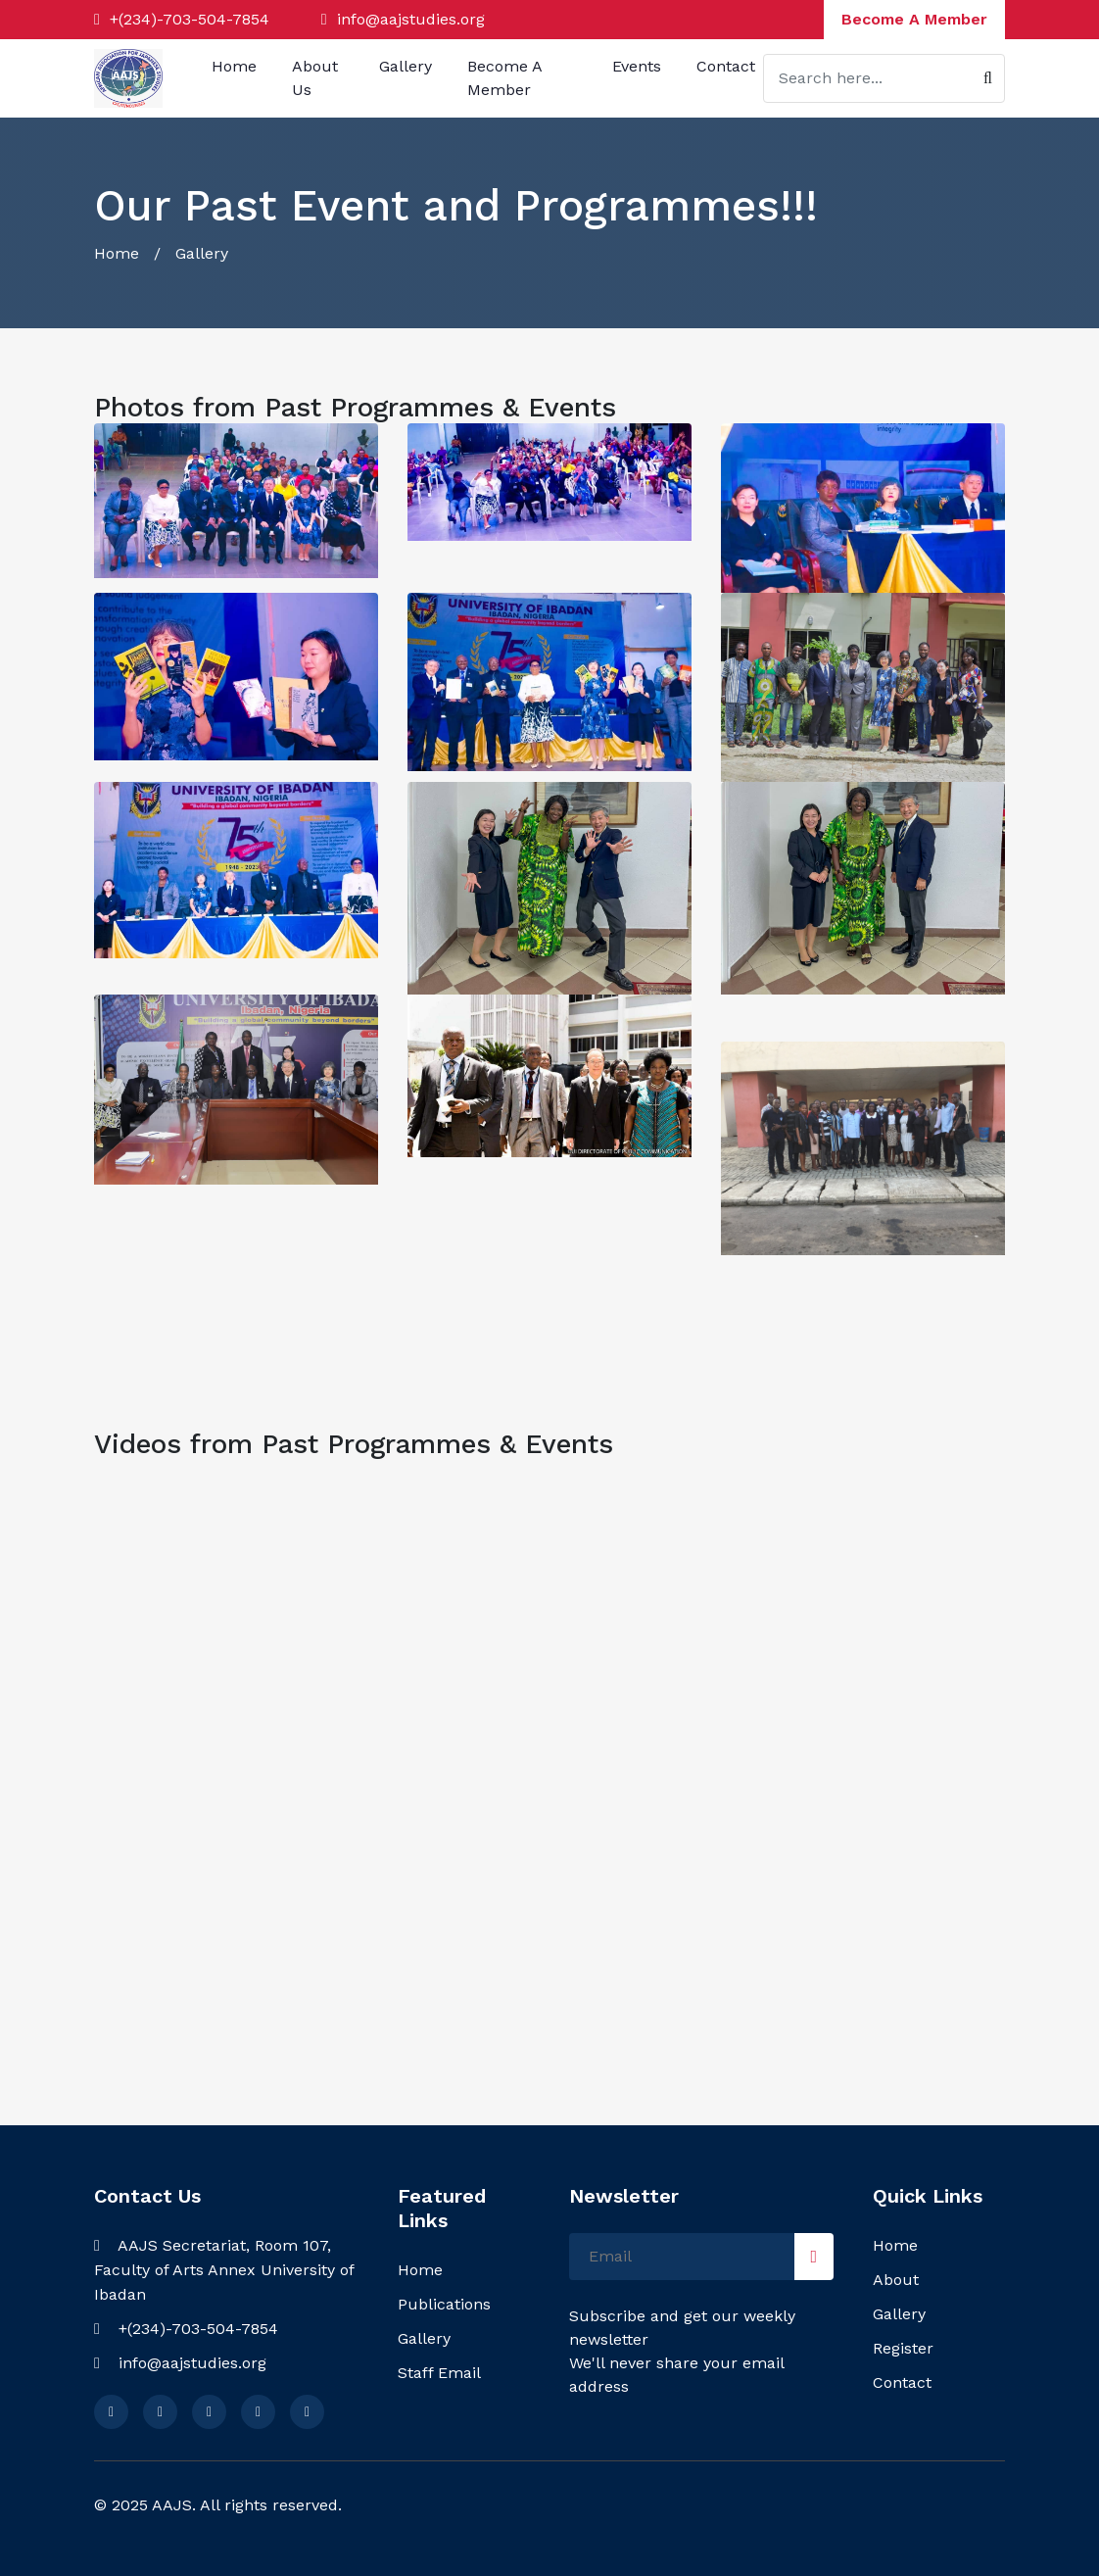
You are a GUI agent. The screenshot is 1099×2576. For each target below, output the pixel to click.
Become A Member (914, 19)
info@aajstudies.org (411, 19)
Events (636, 66)
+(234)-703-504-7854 (187, 19)
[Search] (884, 78)
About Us (315, 78)
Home (234, 66)
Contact (725, 66)
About (896, 2279)
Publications (444, 2304)
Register (903, 2348)
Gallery (405, 66)
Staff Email (439, 2372)
